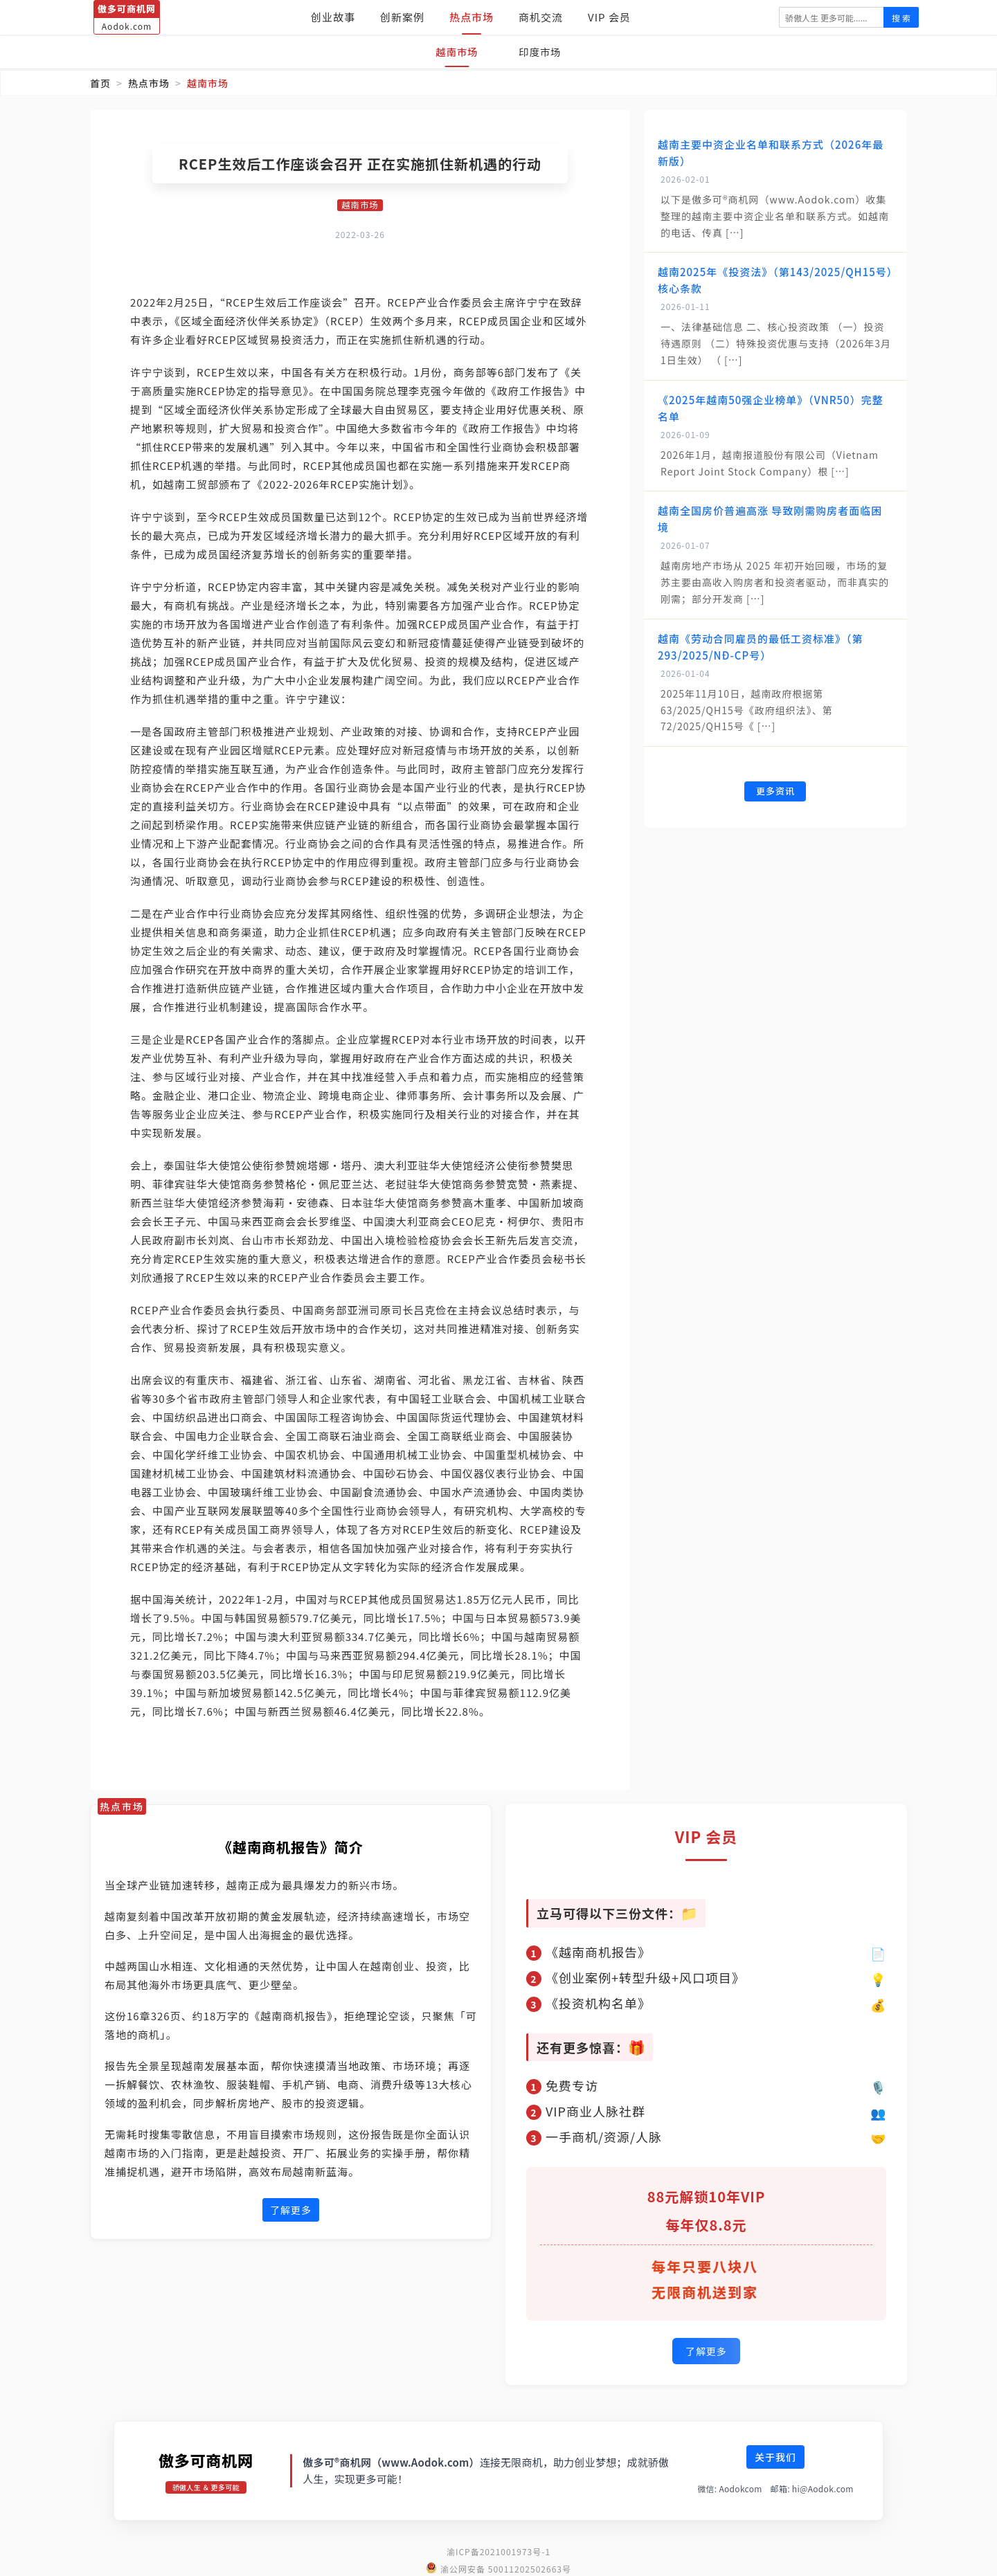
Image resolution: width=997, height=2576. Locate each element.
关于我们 (775, 2455)
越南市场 (454, 51)
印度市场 (543, 51)
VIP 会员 (609, 17)
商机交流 (541, 17)
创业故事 (333, 17)
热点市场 (471, 17)
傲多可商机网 (206, 2458)
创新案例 (402, 17)
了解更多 (291, 2210)
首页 (100, 83)
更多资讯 (775, 792)
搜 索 (901, 18)
